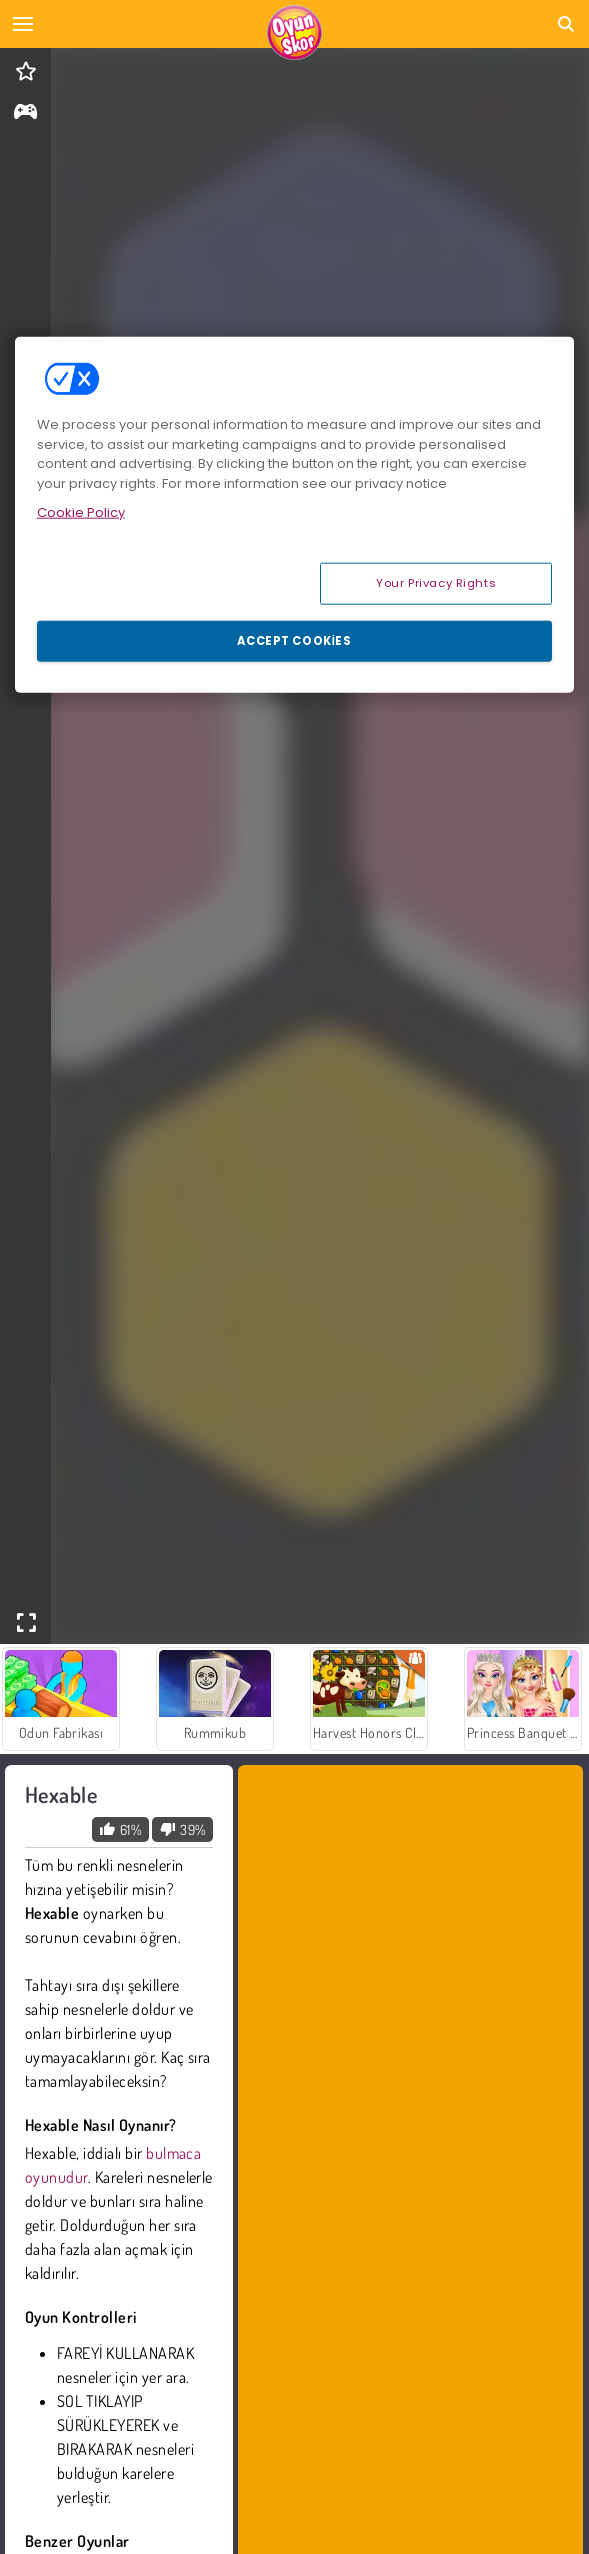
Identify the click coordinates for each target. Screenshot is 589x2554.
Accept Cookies (294, 640)
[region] (295, 515)
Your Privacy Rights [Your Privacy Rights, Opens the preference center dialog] (436, 582)
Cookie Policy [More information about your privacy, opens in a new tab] (81, 512)
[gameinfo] (25, 113)
